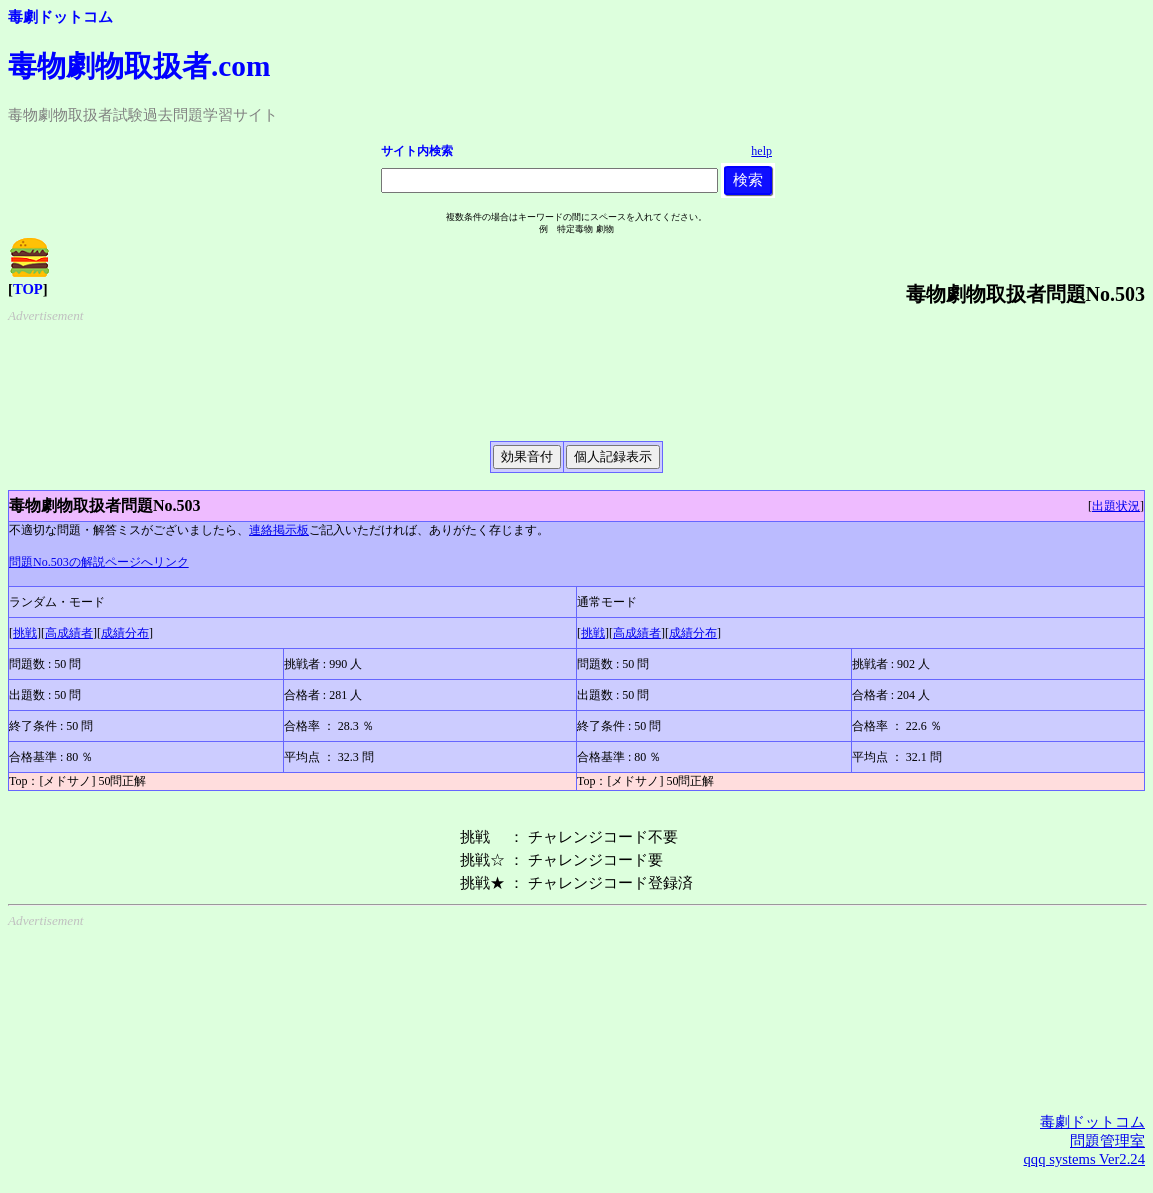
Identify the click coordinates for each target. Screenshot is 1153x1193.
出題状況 (1116, 506)
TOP (28, 289)
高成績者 (69, 633)
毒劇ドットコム (60, 17)
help (761, 151)
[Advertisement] (580, 374)
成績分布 (125, 633)
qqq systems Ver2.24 (1084, 1159)
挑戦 (25, 633)
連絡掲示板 (279, 530)
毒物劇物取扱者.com (139, 66)
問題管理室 (1107, 1141)
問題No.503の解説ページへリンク (99, 562)
